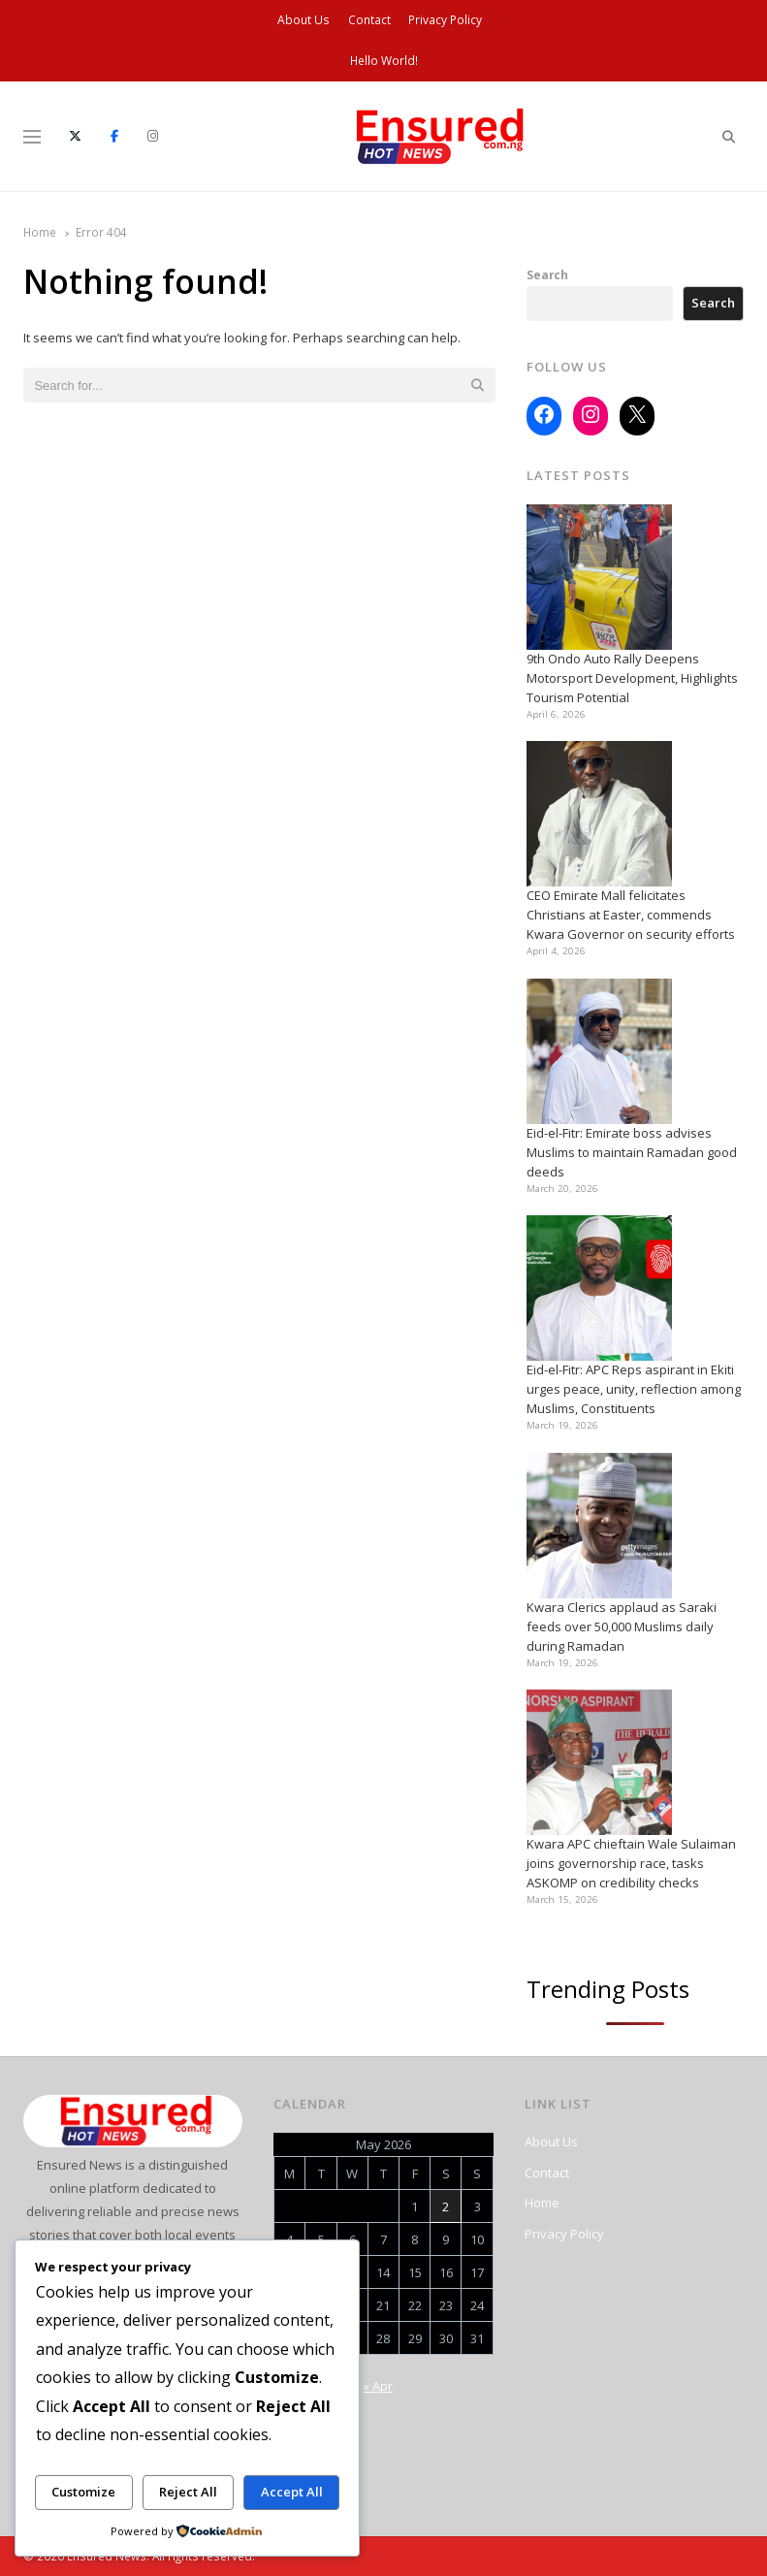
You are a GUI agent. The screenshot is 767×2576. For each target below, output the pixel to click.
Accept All (292, 2491)
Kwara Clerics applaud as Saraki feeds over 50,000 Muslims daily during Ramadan (622, 1626)
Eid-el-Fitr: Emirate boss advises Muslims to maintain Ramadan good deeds (632, 1152)
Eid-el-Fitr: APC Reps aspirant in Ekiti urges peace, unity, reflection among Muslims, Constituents (634, 1389)
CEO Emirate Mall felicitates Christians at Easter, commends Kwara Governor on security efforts (631, 914)
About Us (303, 20)
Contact (369, 20)
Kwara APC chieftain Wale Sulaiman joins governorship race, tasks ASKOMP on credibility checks (631, 1863)
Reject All (188, 2491)
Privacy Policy (445, 20)
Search (547, 274)
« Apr (378, 2386)
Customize (83, 2491)
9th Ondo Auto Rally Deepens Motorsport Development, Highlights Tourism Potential (632, 678)
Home (542, 2202)
